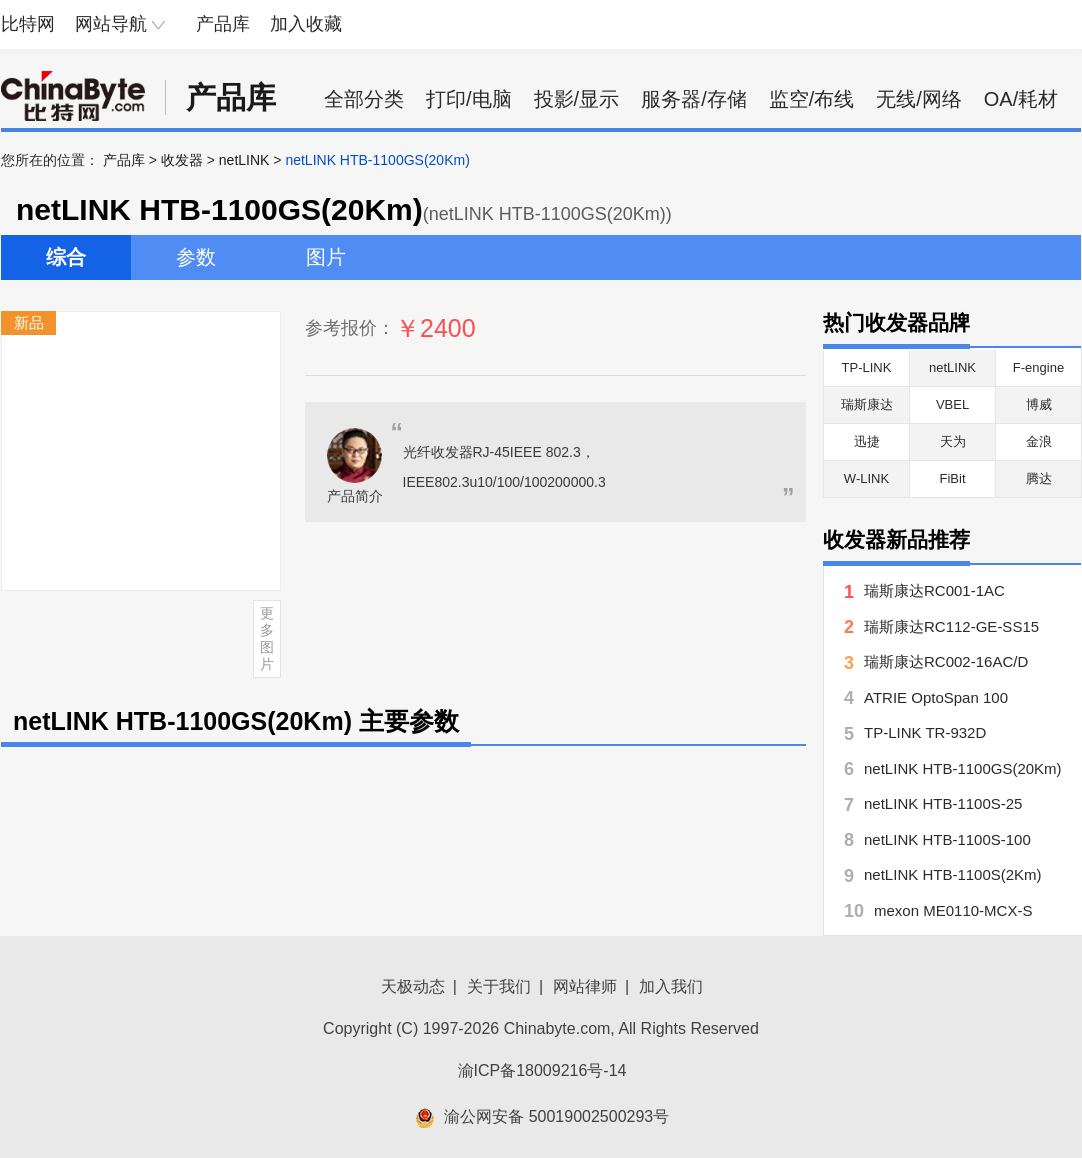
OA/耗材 (1021, 99)
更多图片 (267, 638)
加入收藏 (306, 24)
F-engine (1038, 367)
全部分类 (364, 99)
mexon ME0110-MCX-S (953, 910)
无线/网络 (919, 99)
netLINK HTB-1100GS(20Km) (963, 768)
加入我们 (671, 986)
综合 (66, 257)
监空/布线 (812, 99)
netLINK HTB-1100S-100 (947, 839)
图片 (326, 257)
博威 (1039, 404)
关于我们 (499, 986)
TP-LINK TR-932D (925, 732)
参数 (196, 257)
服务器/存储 (694, 99)
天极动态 (413, 986)
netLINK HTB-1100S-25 (943, 803)
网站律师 (585, 986)
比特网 (28, 24)
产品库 (223, 24)
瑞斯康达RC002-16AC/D (946, 661)
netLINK (244, 160)
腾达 (1039, 478)
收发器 (182, 160)
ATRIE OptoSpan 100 (936, 697)
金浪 (1039, 441)
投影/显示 (577, 99)
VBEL (952, 404)
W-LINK (866, 478)
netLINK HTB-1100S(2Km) (953, 874)
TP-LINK (867, 367)
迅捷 (867, 441)
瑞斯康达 (867, 404)
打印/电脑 (469, 99)
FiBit (953, 478)
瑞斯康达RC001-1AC (934, 590)
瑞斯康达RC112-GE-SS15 (951, 626)
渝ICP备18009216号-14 (542, 1070)
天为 (953, 441)
